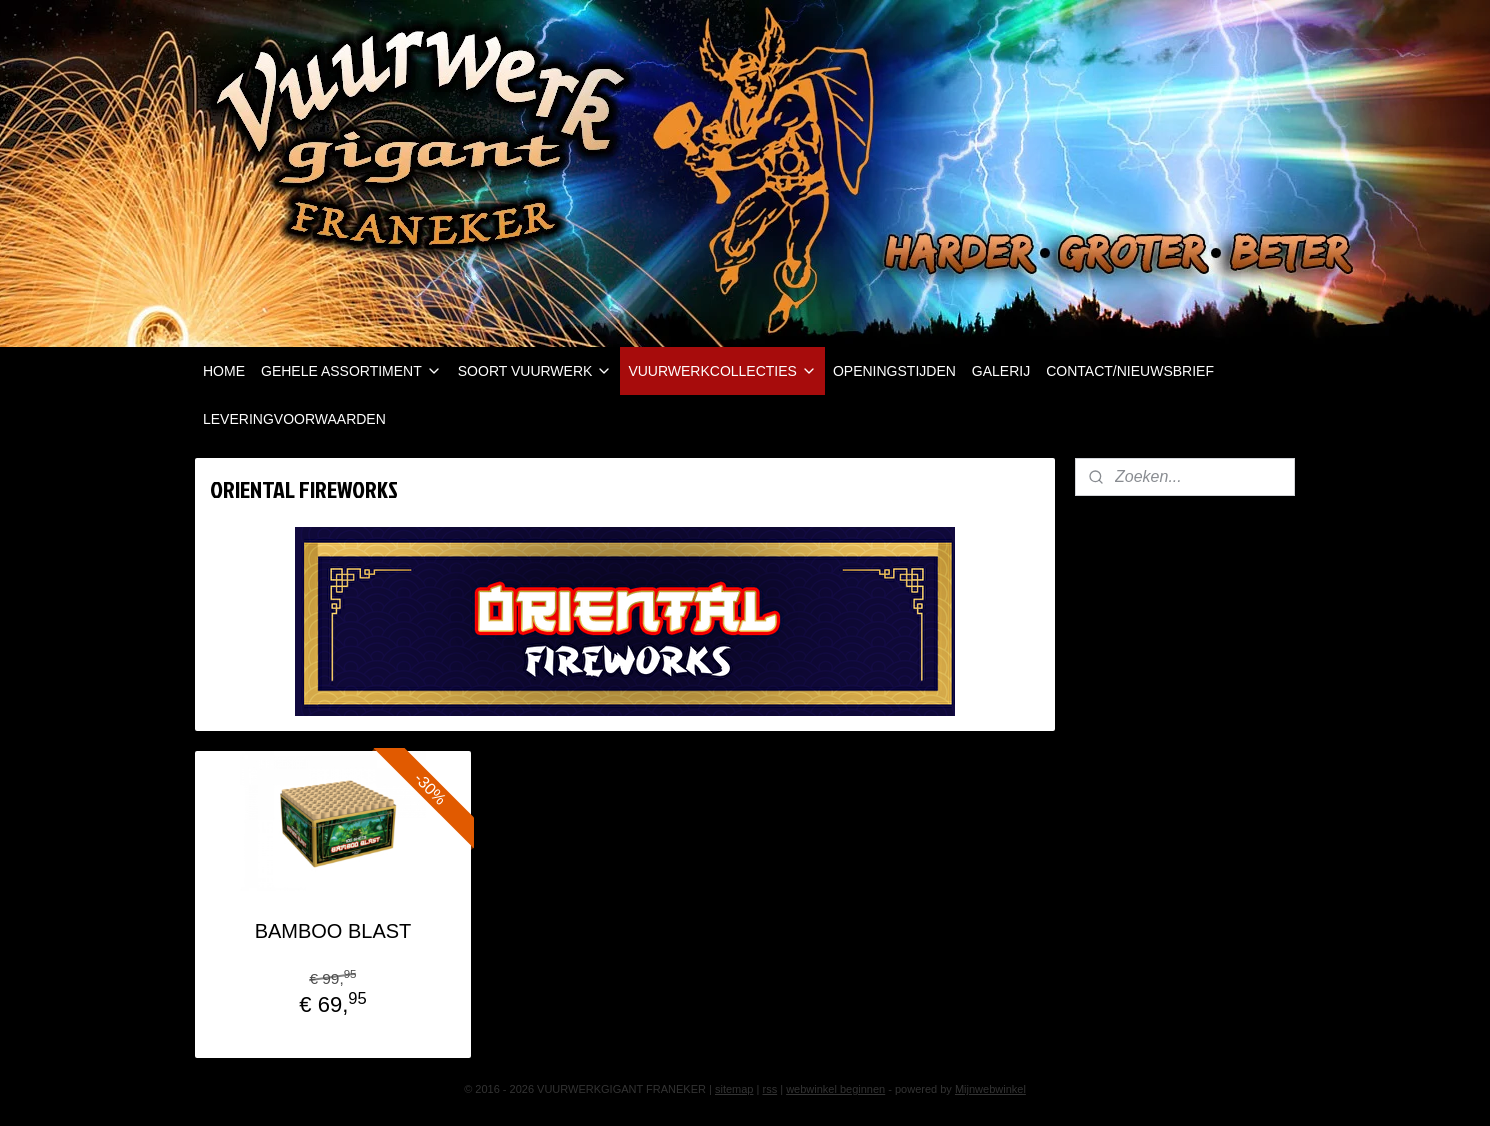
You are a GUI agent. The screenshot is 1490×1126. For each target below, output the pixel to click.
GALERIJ (1001, 371)
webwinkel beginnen (835, 1089)
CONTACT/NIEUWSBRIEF (1130, 371)
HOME (224, 371)
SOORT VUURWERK (535, 371)
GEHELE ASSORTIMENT (351, 371)
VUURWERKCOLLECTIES (722, 371)
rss (769, 1089)
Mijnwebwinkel (990, 1089)
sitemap (734, 1089)
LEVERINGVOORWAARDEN (294, 419)
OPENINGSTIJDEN (894, 371)
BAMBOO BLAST (333, 931)
